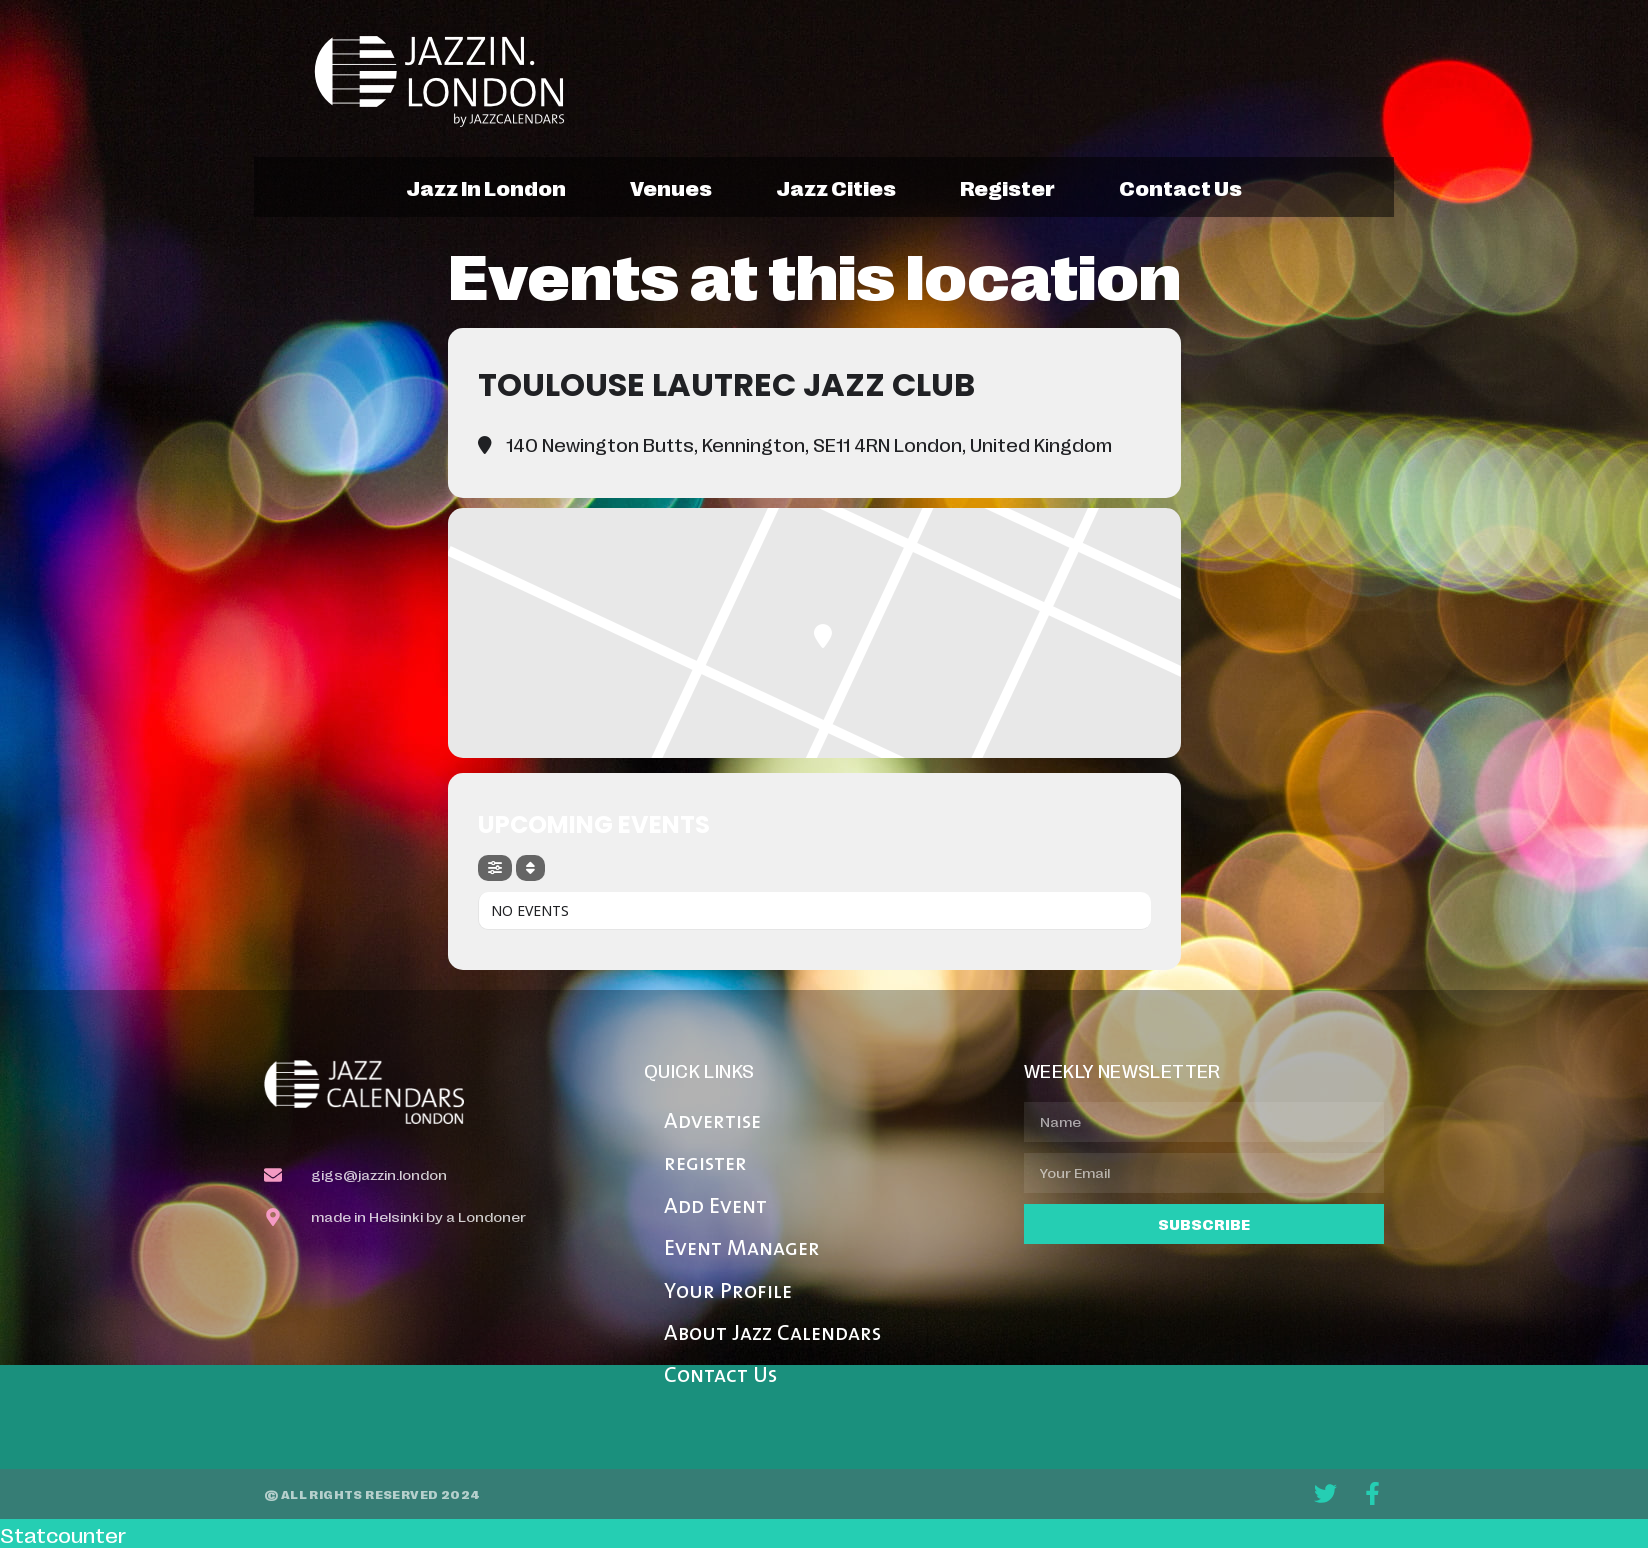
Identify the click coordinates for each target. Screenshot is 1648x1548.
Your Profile (728, 1292)
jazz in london (486, 187)
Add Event (715, 1207)
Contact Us (720, 1376)
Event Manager (742, 1249)
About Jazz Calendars (772, 1334)
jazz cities (836, 187)
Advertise (712, 1122)
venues (671, 187)
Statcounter (63, 1534)
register (1007, 187)
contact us (1180, 187)
